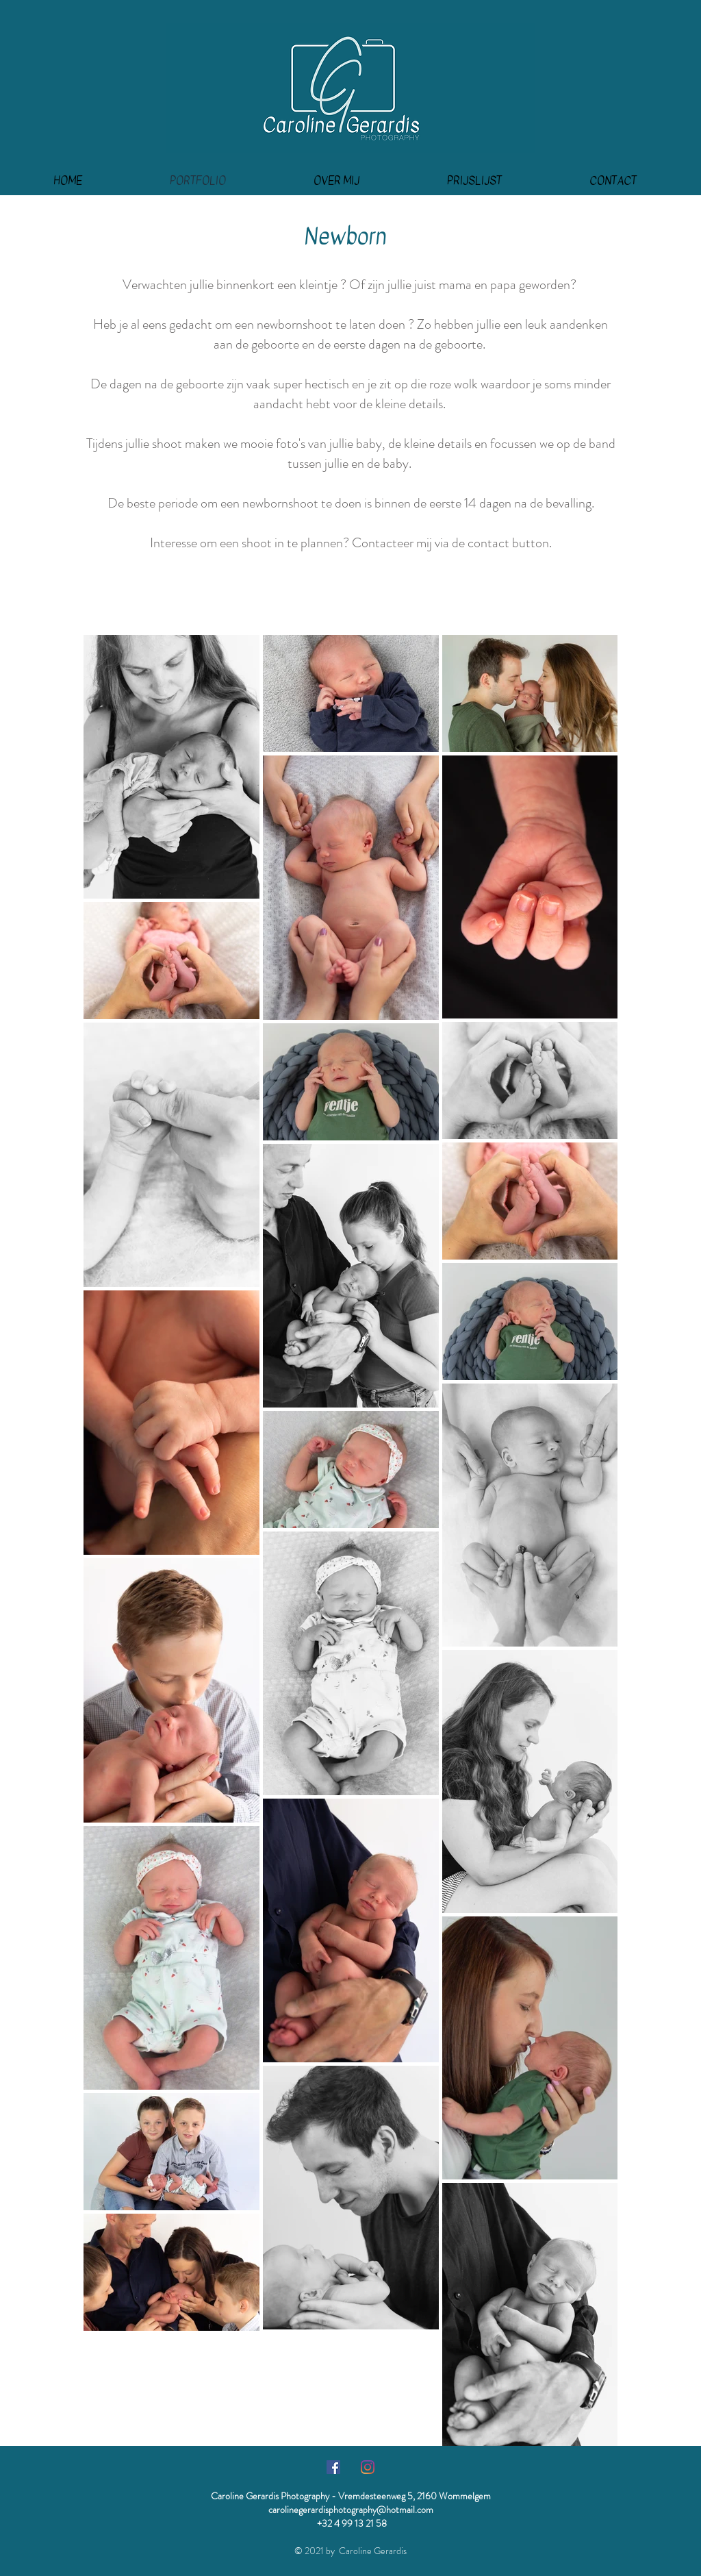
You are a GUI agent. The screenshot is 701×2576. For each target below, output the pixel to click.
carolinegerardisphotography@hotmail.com (350, 2509)
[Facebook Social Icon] (333, 2467)
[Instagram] (367, 2467)
